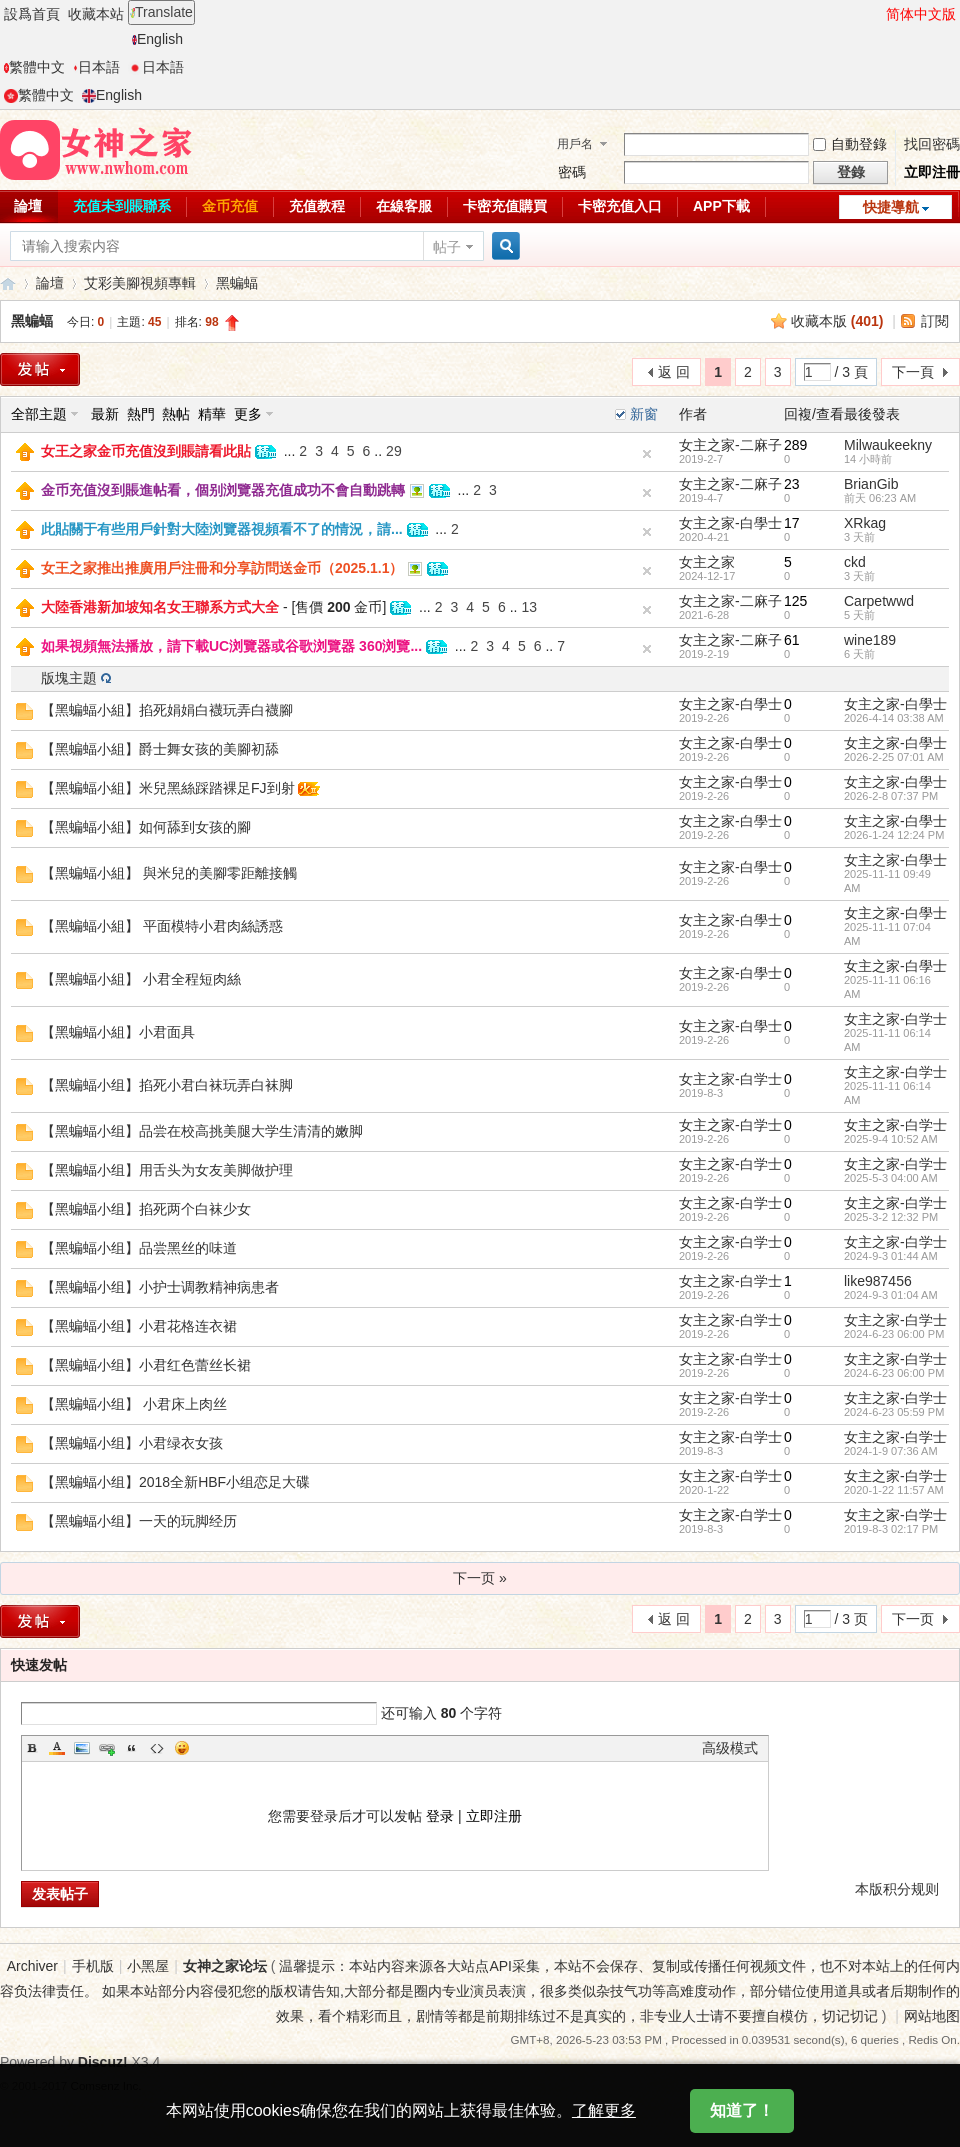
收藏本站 (96, 14)
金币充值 (230, 206)
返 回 (674, 372)
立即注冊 (932, 172)
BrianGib (871, 484)
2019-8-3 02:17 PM (891, 1529)
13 (529, 607)
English (157, 39)
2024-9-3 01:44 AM (891, 1256)
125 (795, 601)
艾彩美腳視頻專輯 (140, 283)
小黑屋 (148, 1966)
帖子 (447, 247)
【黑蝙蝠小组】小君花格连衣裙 (139, 1326)
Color (57, 1748)
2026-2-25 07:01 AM (894, 757)
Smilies (182, 1748)
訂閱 (935, 321)
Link (107, 1748)
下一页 (913, 1619)
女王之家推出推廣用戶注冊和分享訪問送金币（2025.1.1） (222, 568)
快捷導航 (891, 207)
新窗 (644, 414)
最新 (105, 414)
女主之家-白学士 (895, 1019)
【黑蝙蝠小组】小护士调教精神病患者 (160, 1287)
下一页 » (480, 1578)
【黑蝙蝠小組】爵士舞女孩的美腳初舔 (160, 749)
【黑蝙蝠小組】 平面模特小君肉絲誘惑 (162, 926)
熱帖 (176, 414)
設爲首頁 (32, 14)
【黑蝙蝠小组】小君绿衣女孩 (132, 1443)
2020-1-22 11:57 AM (894, 1490)
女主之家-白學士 (730, 523)
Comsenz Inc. (106, 2085)
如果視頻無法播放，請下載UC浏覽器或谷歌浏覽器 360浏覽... (231, 646)
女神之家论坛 (225, 1966)
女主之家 (707, 562)
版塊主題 (69, 678)
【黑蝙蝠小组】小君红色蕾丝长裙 (146, 1365)
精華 (212, 414)
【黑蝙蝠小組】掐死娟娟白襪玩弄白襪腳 (167, 710)
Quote (132, 1748)
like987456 (878, 1281)
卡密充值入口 (620, 206)
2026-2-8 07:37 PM (891, 796)
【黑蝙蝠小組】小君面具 (118, 1032)
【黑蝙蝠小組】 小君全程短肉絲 (141, 979)
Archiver (32, 1966)
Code (157, 1748)
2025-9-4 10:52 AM (891, 1139)
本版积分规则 (897, 1889)
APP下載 (721, 206)
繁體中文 (34, 67)
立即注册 (494, 1816)
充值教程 (317, 206)
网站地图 (932, 2016)
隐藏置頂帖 (647, 454)
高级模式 (730, 1748)
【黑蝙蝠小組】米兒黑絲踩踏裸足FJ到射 (168, 788)
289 (795, 445)
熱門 (141, 414)
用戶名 (575, 144)
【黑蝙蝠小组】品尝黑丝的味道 (139, 1248)
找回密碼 (932, 144)
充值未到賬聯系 (122, 206)
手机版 (93, 1966)
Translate (161, 12)
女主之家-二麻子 (730, 445)
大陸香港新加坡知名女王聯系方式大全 (160, 607)
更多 (248, 414)
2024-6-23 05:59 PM (894, 1412)
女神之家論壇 (8, 283)
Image (82, 1748)
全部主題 (39, 414)
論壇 (50, 283)
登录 (440, 1816)
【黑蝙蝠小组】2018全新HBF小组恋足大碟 (175, 1482)
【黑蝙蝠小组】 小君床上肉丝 (134, 1404)
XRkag (865, 523)
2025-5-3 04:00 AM (891, 1178)
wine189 (870, 640)
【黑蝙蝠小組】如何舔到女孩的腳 (146, 827)
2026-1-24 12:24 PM (894, 835)
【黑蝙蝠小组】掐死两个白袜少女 (146, 1209)
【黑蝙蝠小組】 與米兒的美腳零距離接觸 (169, 873)
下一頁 (913, 372)
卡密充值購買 (505, 206)
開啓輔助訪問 (877, 14)
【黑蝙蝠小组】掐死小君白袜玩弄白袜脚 (167, 1085)
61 (792, 640)
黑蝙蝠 (237, 283)
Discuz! (103, 2062)
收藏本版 (837, 321)
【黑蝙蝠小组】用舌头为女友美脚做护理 (167, 1170)
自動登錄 (850, 144)
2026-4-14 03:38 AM (894, 718)
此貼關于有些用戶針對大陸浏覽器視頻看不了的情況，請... (222, 529)
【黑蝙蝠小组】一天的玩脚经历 (139, 1521)
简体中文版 (921, 14)
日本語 (96, 67)
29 (394, 451)
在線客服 (404, 206)
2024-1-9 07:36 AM (891, 1451)
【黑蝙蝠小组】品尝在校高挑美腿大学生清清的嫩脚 (202, 1131)
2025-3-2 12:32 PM (891, 1217)
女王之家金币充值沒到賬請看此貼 (146, 451)
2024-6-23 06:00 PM (894, 1334)
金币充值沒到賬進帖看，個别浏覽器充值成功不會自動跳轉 (223, 490)
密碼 (572, 172)
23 (792, 484)
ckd (855, 562)
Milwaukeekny (888, 445)
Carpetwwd (879, 601)
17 (792, 523)
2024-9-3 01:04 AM (891, 1295)
